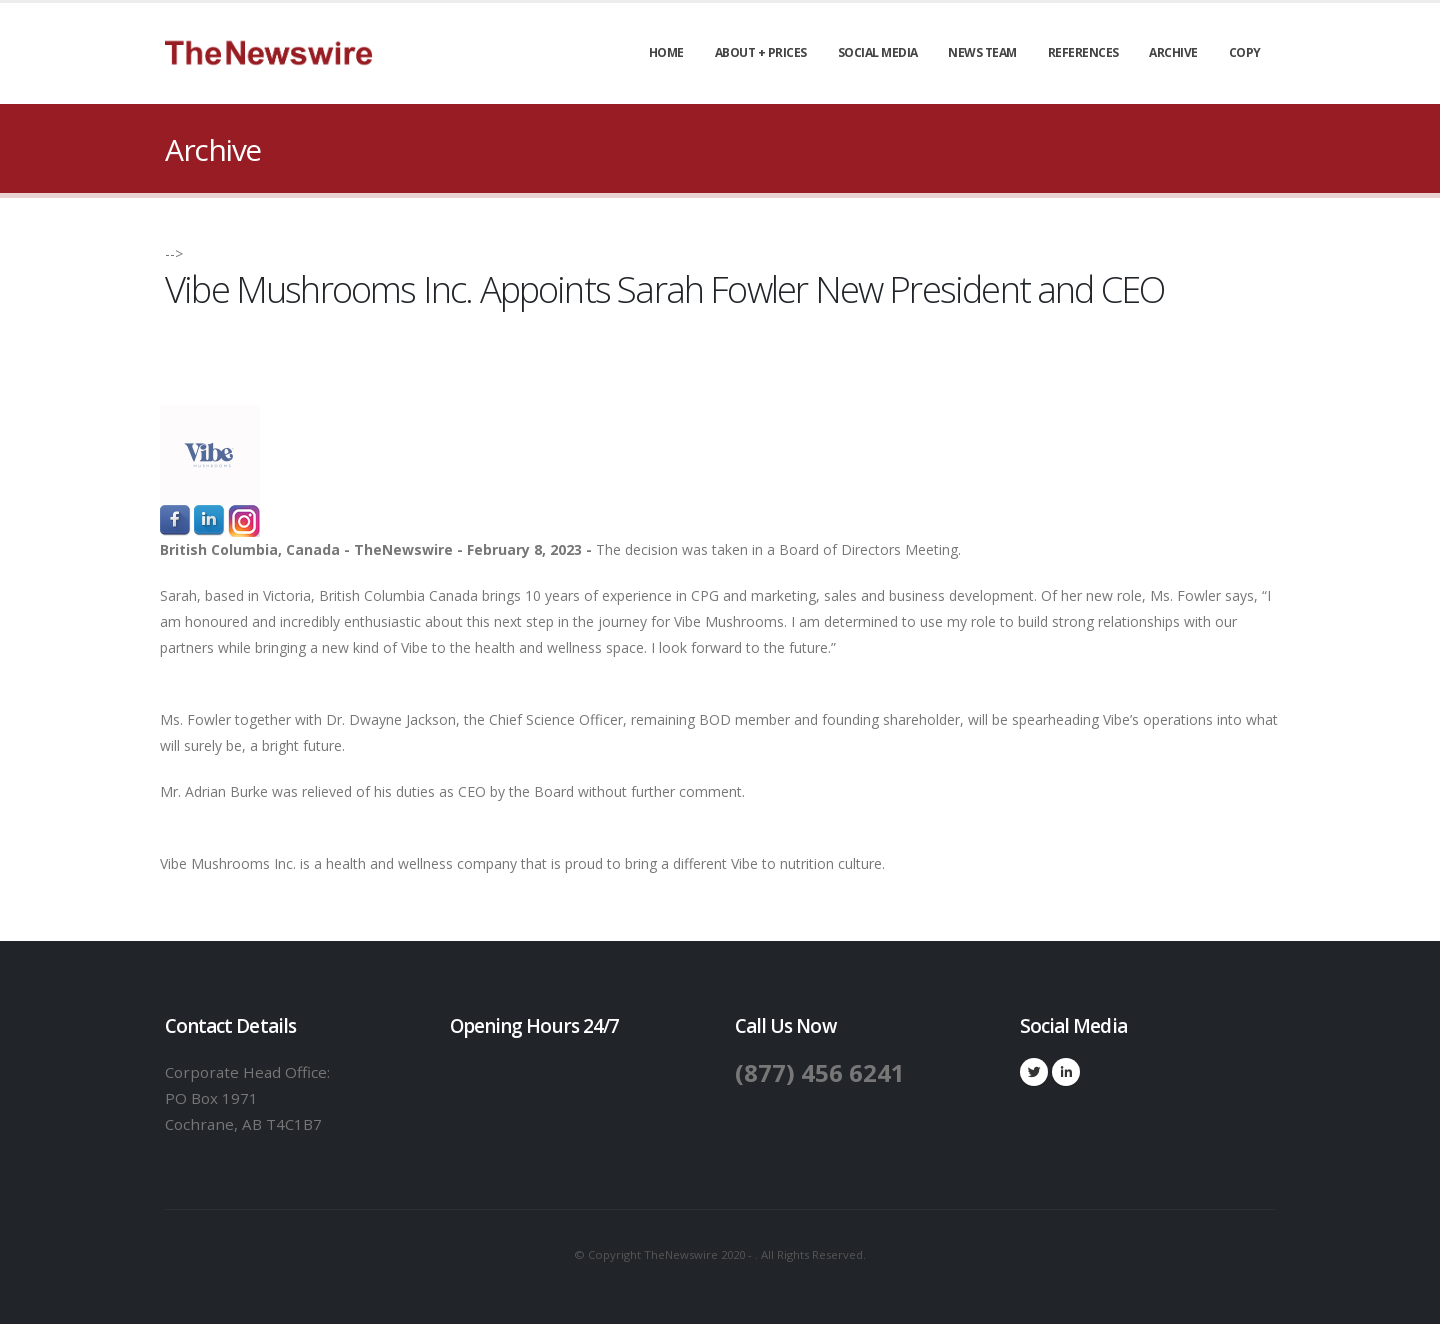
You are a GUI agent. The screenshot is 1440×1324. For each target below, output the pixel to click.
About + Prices (761, 52)
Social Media (878, 52)
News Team (982, 52)
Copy (1245, 52)
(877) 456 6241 (821, 1072)
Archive (1173, 52)
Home (666, 52)
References (1083, 52)
